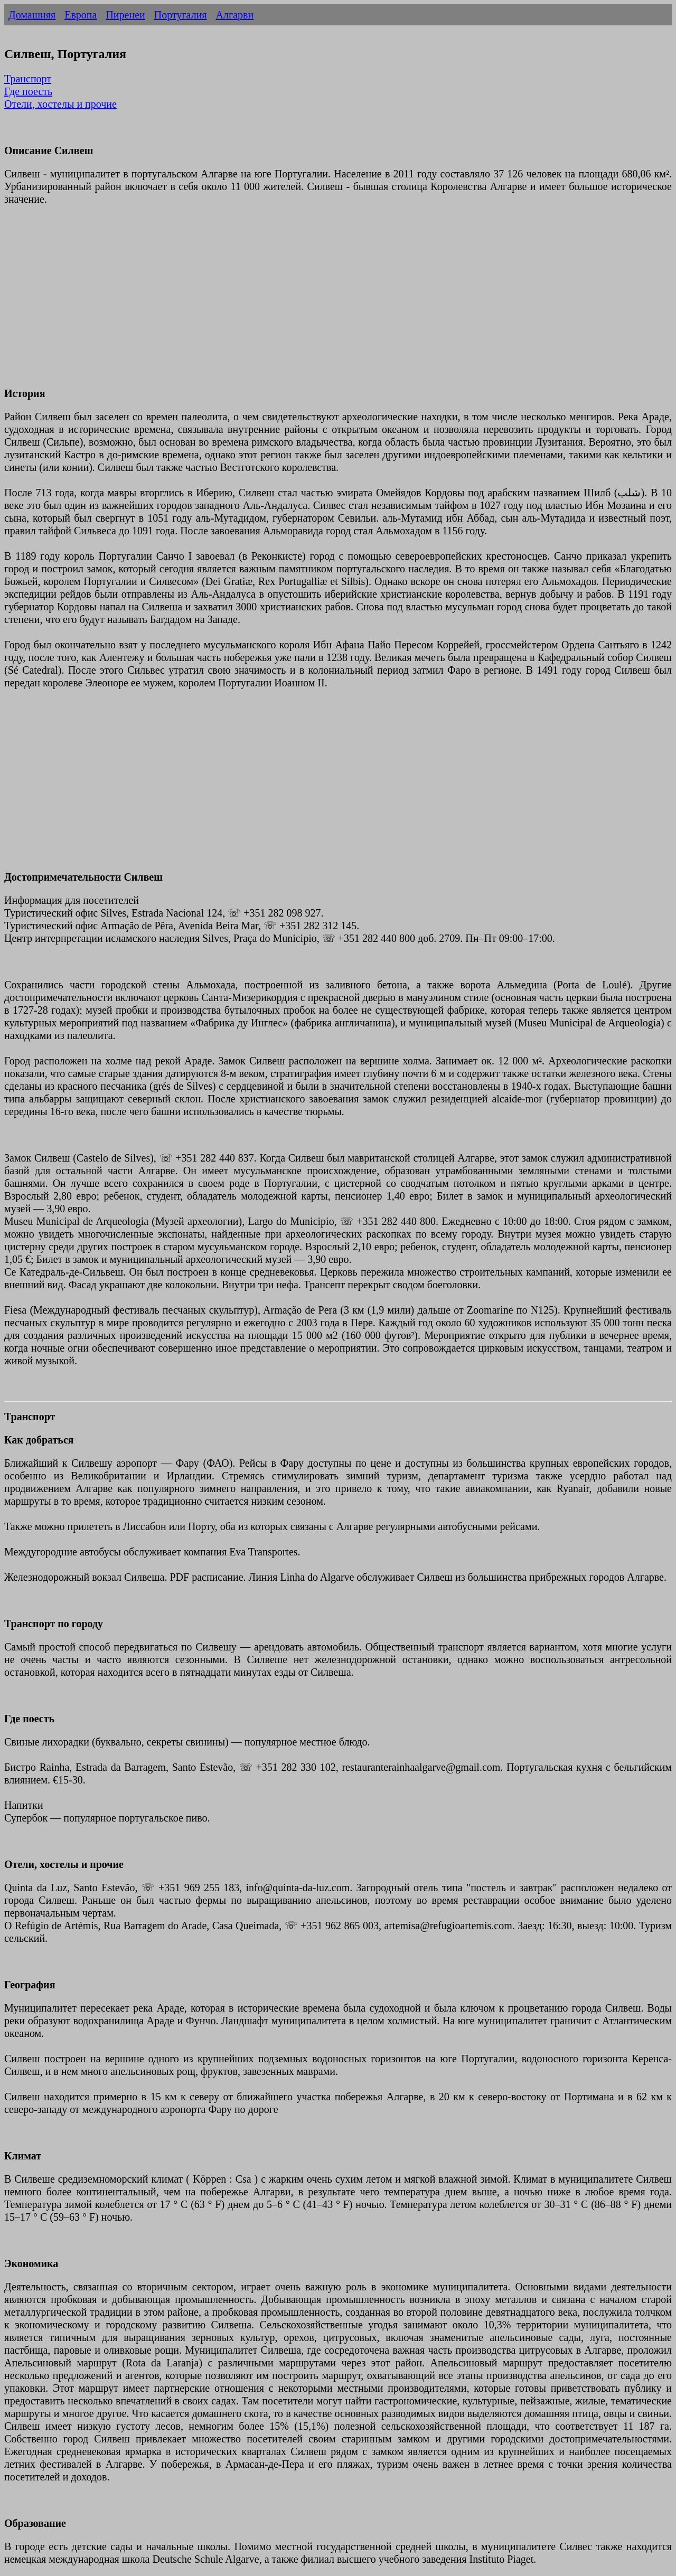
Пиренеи (125, 15)
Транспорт (27, 78)
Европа (80, 15)
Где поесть (28, 91)
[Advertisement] (321, 302)
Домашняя (31, 15)
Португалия (180, 15)
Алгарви (235, 15)
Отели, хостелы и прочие (60, 104)
